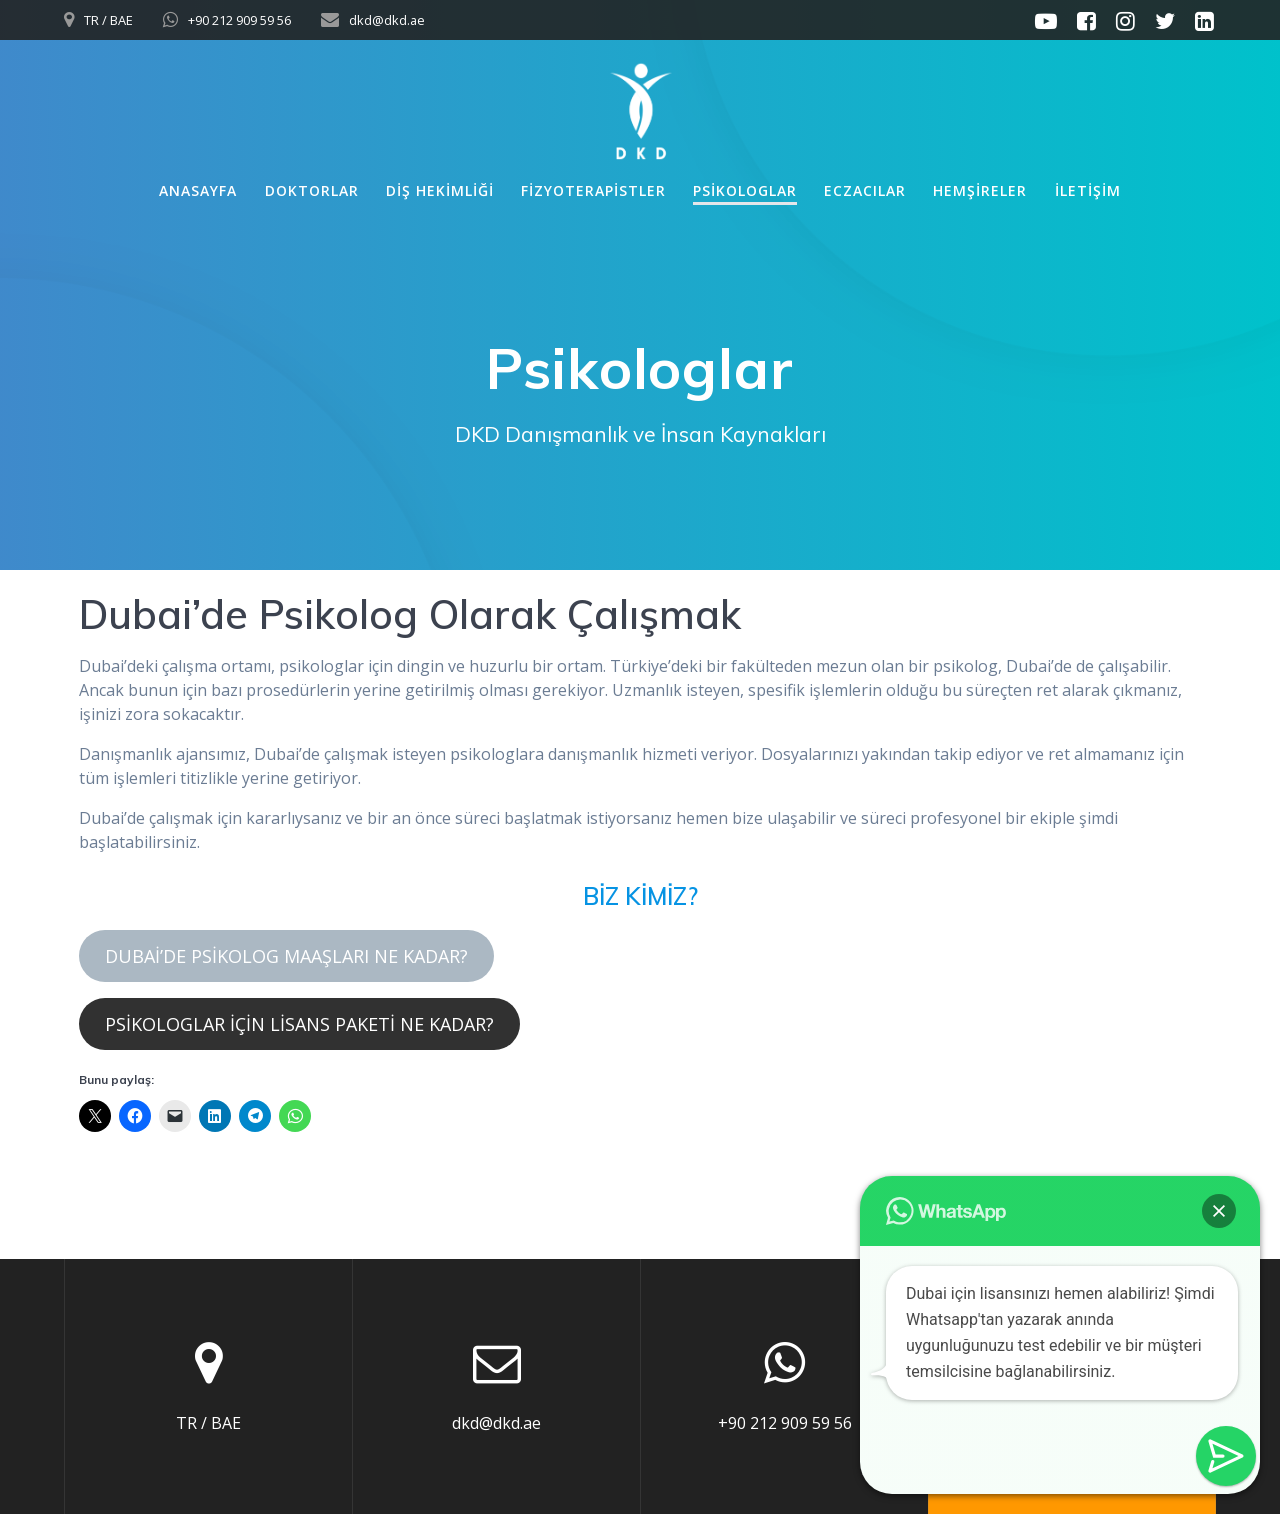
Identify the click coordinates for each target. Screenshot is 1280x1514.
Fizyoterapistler (593, 190)
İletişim (1088, 190)
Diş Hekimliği (440, 190)
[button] (1219, 1211)
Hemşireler (980, 190)
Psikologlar (745, 190)
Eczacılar (865, 190)
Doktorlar (312, 190)
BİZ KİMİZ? (640, 896)
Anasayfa (198, 190)
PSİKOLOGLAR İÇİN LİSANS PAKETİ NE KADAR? (299, 1024)
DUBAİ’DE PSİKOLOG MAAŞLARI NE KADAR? (286, 956)
